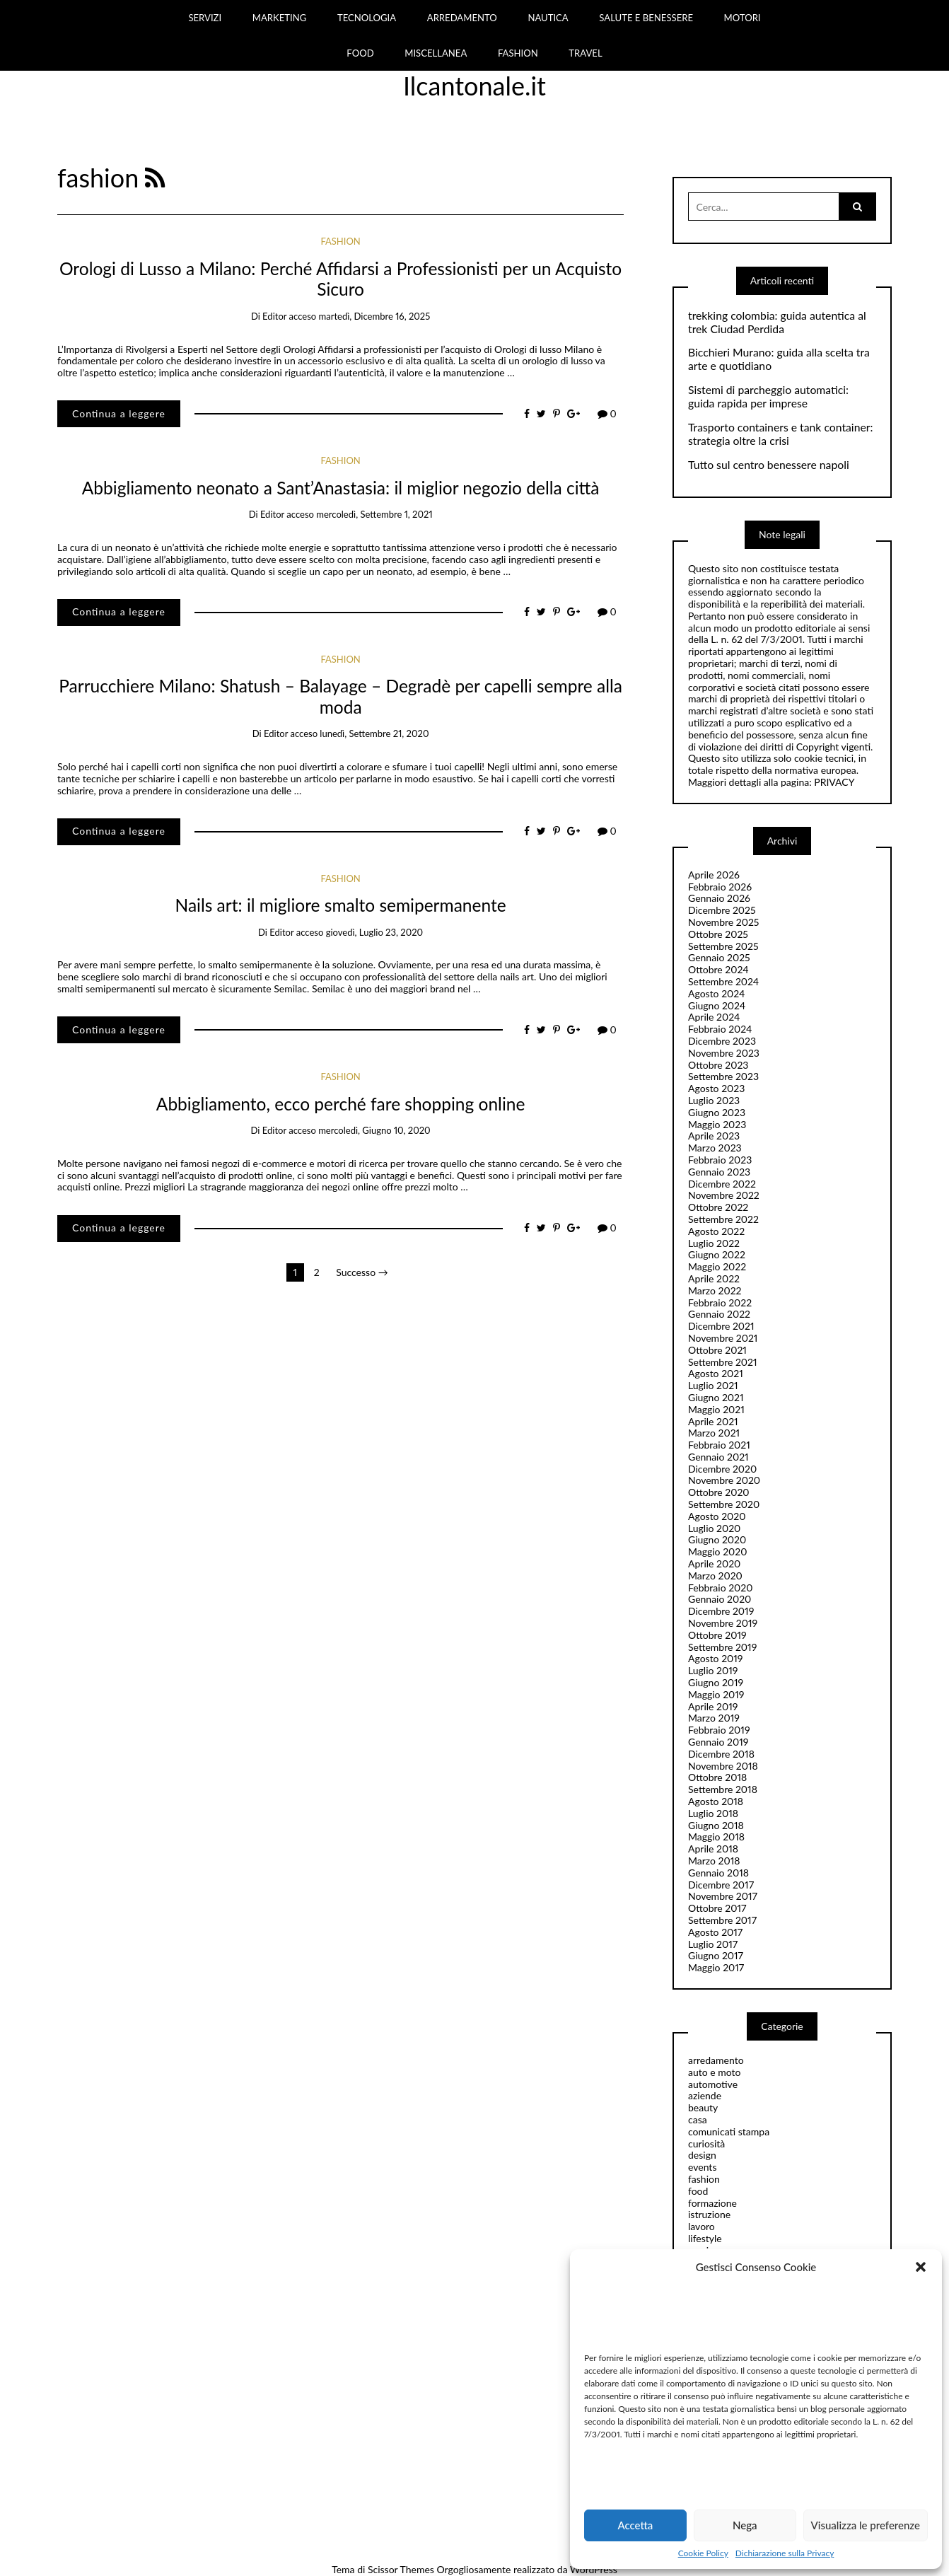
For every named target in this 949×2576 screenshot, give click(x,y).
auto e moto (714, 2072)
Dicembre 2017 (721, 1885)
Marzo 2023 (715, 1148)
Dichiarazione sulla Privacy (784, 2553)
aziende (704, 2095)
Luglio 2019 (713, 1670)
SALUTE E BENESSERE (646, 17)
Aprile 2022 (714, 1278)
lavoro (701, 2226)
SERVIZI (204, 17)
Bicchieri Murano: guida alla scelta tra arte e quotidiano (779, 359)
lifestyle (705, 2238)
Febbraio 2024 (720, 1029)
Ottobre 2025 (718, 934)
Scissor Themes (401, 2569)
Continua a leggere (118, 413)
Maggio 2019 (716, 1694)
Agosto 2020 (716, 1516)
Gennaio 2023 (719, 1172)
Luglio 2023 (714, 1100)
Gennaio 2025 (719, 957)
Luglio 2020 (714, 1528)
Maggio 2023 (717, 1124)
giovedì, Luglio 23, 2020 (374, 932)
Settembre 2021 (722, 1362)
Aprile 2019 (713, 1706)
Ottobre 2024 (718, 969)
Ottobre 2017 (717, 1908)
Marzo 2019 (714, 1718)
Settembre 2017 (722, 1920)
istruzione (709, 2214)
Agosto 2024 (716, 993)
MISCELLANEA (435, 53)
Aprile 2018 (713, 1849)
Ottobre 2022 (718, 1207)
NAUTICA (548, 17)
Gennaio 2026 (719, 898)
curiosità (706, 2143)
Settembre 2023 (723, 1076)
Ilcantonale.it (474, 85)
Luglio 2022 (714, 1243)
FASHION (518, 53)
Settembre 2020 (723, 1504)
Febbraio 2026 (720, 887)
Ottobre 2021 (717, 1350)
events (702, 2167)
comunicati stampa (728, 2131)
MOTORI (742, 17)
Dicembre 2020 (722, 1469)
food (698, 2191)
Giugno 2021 (716, 1397)
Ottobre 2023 (718, 1065)
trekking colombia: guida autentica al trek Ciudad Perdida (777, 322)
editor (274, 316)
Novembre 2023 (723, 1053)
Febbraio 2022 (720, 1302)
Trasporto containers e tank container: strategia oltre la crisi (780, 434)
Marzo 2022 (715, 1290)
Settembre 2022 (723, 1219)
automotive (713, 2084)
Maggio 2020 (717, 1551)
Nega (745, 2525)
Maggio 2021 (716, 1409)
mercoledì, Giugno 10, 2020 (374, 1130)
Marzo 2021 (714, 1433)
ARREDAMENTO (462, 17)
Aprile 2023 (714, 1136)
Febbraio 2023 (720, 1160)
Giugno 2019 (715, 1682)
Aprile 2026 (714, 875)
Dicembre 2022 (722, 1184)
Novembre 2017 (722, 1896)
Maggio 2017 (716, 1967)
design (702, 2155)
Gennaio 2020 (719, 1599)
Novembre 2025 (723, 922)
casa (697, 2119)
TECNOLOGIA (366, 17)
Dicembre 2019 (721, 1611)
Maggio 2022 (717, 1266)
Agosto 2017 (715, 1932)
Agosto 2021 (715, 1373)
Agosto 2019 (715, 1658)
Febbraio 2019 (719, 1730)
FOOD (360, 53)
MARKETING (279, 17)
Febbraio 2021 (719, 1445)
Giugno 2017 (715, 1955)
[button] (921, 2267)
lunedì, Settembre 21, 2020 (374, 733)
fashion (340, 241)
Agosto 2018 (715, 1801)
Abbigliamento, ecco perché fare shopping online (340, 1103)
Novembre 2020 (724, 1480)
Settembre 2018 (722, 1789)
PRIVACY (834, 782)
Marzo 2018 (714, 1861)
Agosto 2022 (716, 1231)
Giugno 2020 (717, 1539)
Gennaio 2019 (718, 1742)
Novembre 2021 (722, 1338)
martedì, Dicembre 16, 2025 (374, 316)
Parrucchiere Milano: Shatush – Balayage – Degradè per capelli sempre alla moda (340, 695)
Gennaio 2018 (718, 1873)
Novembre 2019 (722, 1623)
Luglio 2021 (713, 1385)
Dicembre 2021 (721, 1326)
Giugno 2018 (716, 1825)
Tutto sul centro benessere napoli (768, 464)
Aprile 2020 (714, 1563)
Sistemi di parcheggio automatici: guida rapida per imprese (768, 396)
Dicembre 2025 (722, 910)
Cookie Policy (703, 2553)
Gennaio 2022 (719, 1314)
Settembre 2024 (723, 981)
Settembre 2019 (722, 1647)
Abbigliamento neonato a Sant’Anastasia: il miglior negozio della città (341, 487)
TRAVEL (585, 53)
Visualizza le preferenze (865, 2525)
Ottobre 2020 (719, 1492)
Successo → (362, 1272)
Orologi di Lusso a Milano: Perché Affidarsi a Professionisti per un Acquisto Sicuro (340, 278)
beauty (703, 2107)
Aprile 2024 (714, 1017)
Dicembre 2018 (721, 1754)
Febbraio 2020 (720, 1588)
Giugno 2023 (716, 1112)
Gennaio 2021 (718, 1457)
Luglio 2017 (713, 1944)
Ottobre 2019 (717, 1635)
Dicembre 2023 (722, 1041)
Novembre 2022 (723, 1195)
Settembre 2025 (723, 946)
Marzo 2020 (715, 1576)
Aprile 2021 (713, 1421)
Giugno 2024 (716, 1005)
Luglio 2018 (713, 1813)
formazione (712, 2203)
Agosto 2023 (716, 1088)
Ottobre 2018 (717, 1777)
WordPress (593, 2569)
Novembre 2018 (723, 1766)
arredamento (716, 2060)
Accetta (635, 2525)
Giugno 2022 (716, 1254)
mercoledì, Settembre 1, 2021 (374, 514)
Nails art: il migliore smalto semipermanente (340, 905)
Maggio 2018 (716, 1837)
